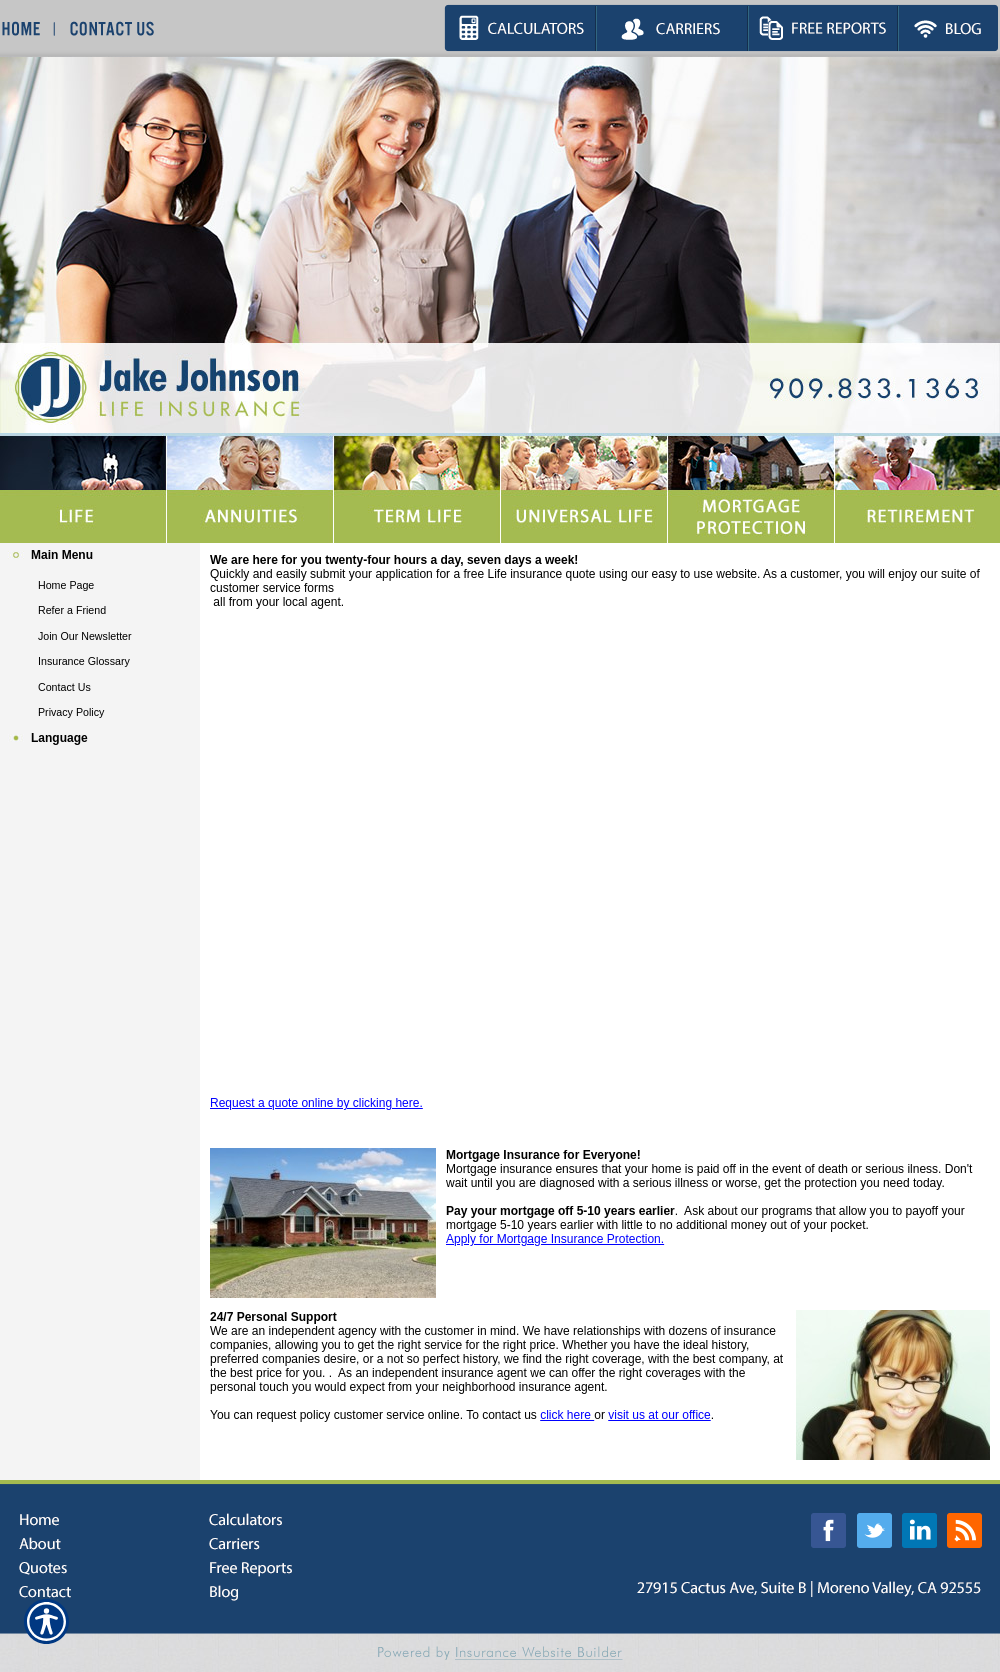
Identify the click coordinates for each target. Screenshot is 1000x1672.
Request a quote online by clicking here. (316, 1103)
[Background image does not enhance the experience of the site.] (100, 557)
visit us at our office (659, 1415)
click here (567, 1415)
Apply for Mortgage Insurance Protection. (555, 1239)
